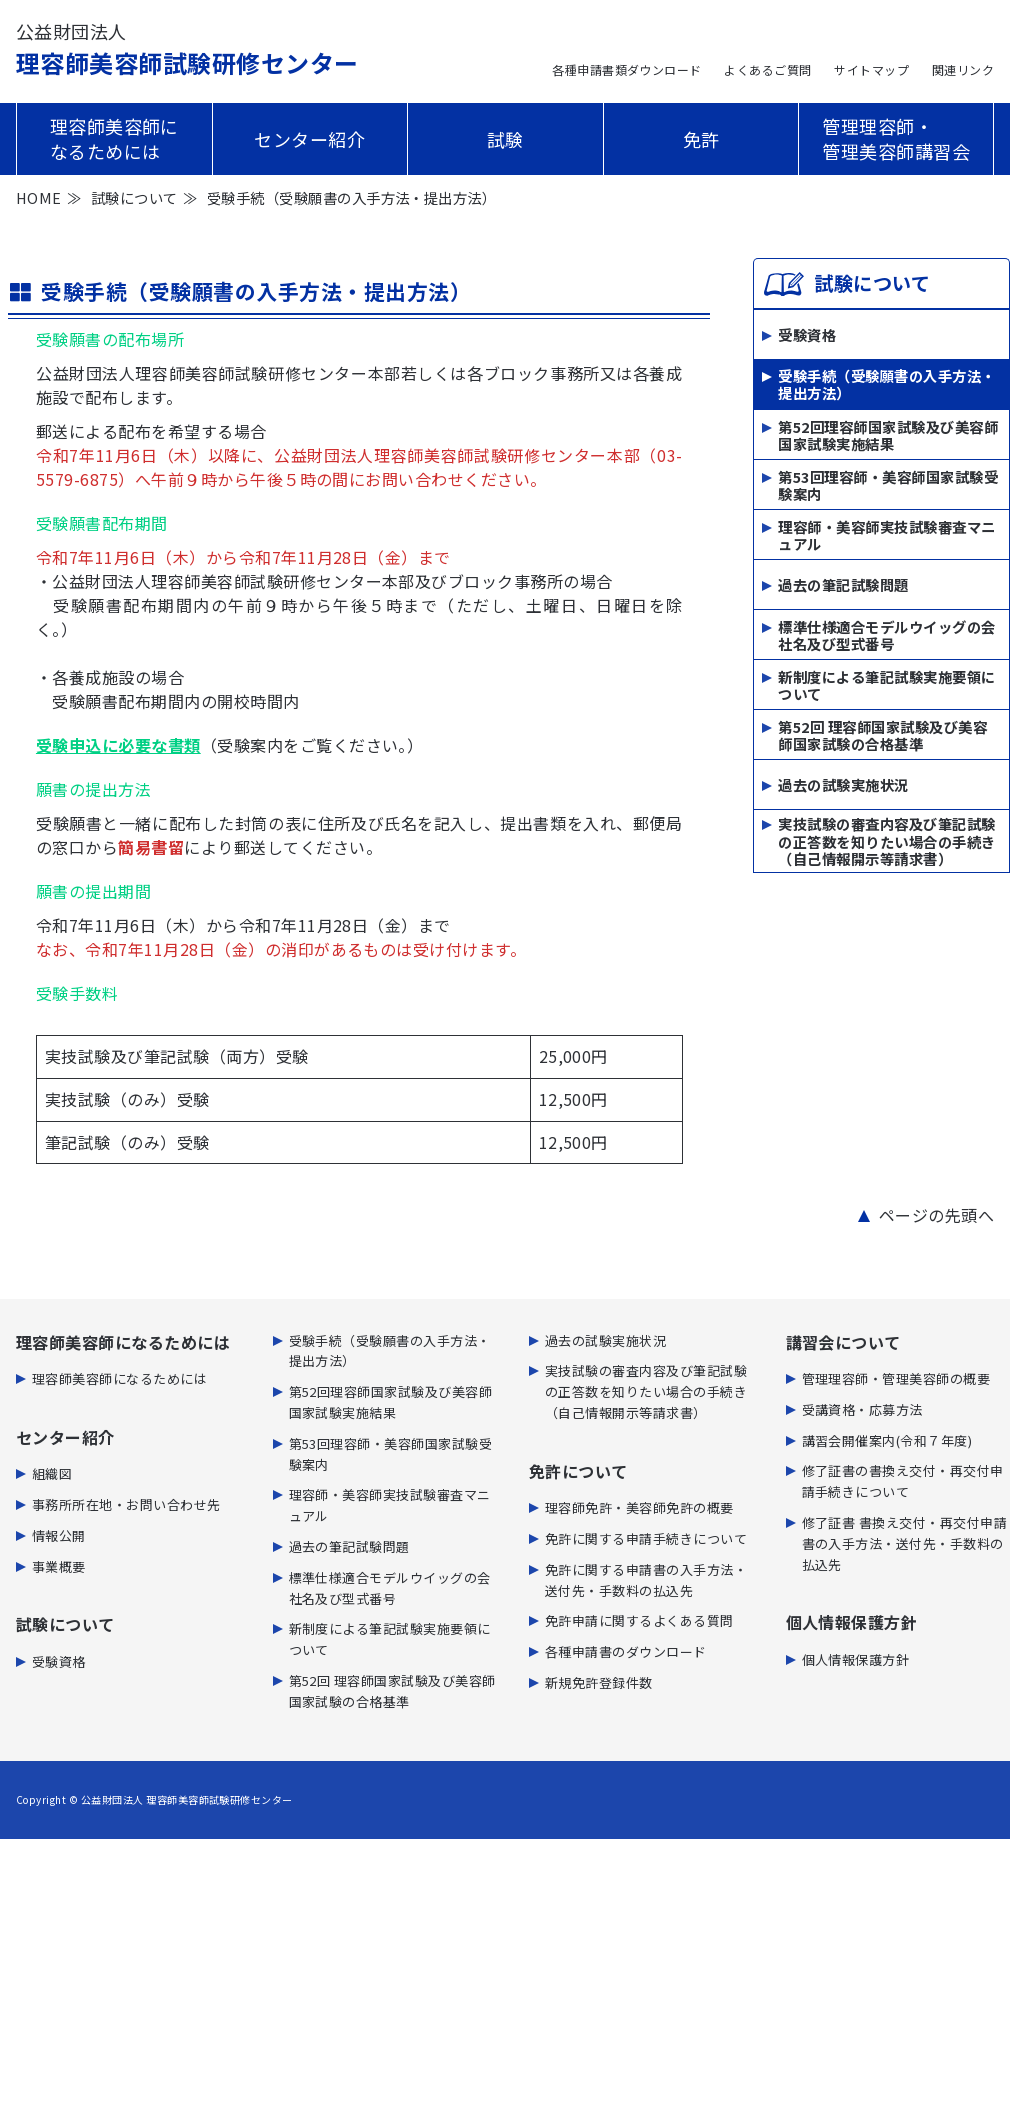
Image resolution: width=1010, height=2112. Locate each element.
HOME (39, 197)
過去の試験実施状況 (843, 784)
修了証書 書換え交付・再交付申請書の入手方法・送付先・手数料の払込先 (905, 1543)
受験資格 (807, 334)
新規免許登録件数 (599, 1682)
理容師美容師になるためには (114, 138)
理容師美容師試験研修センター (187, 49)
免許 (701, 139)
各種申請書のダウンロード (626, 1651)
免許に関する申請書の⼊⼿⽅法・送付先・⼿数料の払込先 (646, 1580)
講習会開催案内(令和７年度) (887, 1440)
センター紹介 (309, 139)
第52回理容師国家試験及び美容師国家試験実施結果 (888, 435)
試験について (134, 197)
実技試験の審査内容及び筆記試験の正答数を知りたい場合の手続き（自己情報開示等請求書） (886, 841)
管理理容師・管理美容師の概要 (896, 1378)
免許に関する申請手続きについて (646, 1538)
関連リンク (963, 69)
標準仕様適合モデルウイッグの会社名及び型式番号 (886, 635)
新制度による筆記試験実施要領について (886, 685)
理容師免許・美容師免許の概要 (639, 1507)
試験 (505, 139)
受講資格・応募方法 (862, 1409)
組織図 (52, 1473)
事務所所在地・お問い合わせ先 (126, 1504)
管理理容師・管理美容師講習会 (896, 138)
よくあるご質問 (767, 69)
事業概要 (59, 1566)
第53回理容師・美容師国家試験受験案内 (888, 485)
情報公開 (59, 1535)
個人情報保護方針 (856, 1659)
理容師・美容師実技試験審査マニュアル (886, 535)
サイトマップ (871, 69)
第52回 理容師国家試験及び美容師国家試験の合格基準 (882, 735)
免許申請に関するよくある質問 (639, 1620)
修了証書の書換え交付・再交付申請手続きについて (903, 1481)
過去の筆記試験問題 (843, 584)
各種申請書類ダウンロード (627, 69)
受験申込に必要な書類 (118, 745)
